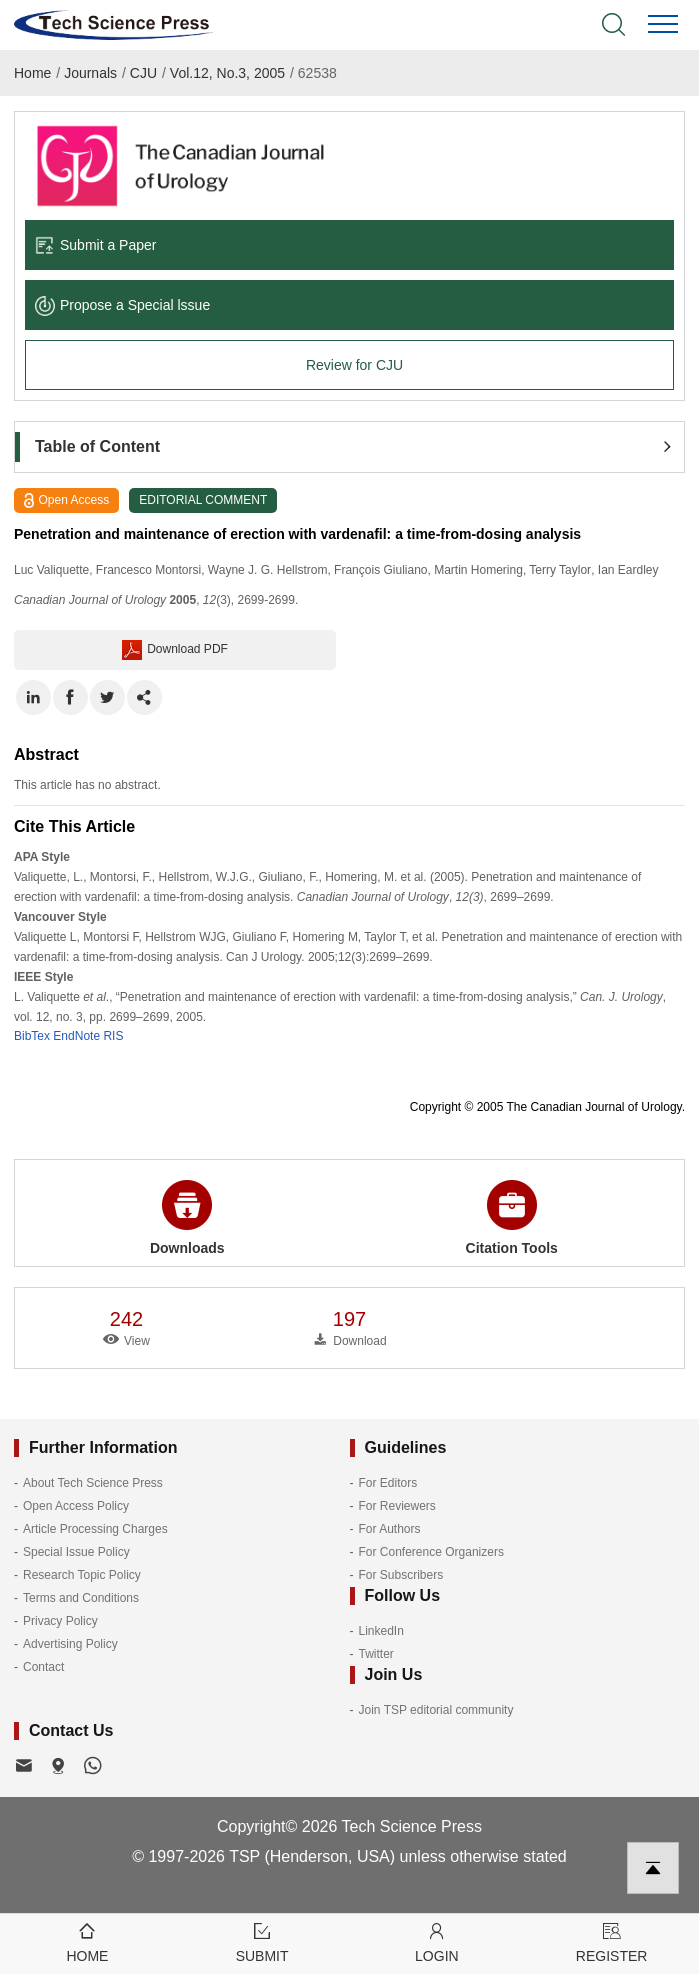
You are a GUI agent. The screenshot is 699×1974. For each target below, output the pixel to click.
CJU (143, 73)
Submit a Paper (96, 245)
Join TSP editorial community (436, 1710)
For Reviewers (397, 1506)
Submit (262, 1941)
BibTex (32, 1036)
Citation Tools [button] (512, 1218)
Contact (43, 1667)
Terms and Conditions (81, 1598)
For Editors (388, 1483)
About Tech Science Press (93, 1483)
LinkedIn (381, 1631)
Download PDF (175, 650)
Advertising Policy (70, 1644)
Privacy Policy (60, 1621)
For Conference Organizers (431, 1552)
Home (32, 73)
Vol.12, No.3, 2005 (227, 73)
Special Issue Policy (76, 1552)
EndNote (76, 1036)
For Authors (390, 1529)
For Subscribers (401, 1575)
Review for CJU (354, 365)
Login (437, 1941)
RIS (113, 1036)
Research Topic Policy (82, 1575)
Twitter (376, 1654)
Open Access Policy (76, 1506)
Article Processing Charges (95, 1529)
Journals (90, 73)
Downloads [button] (187, 1218)
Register (611, 1941)
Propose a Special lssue (122, 305)
